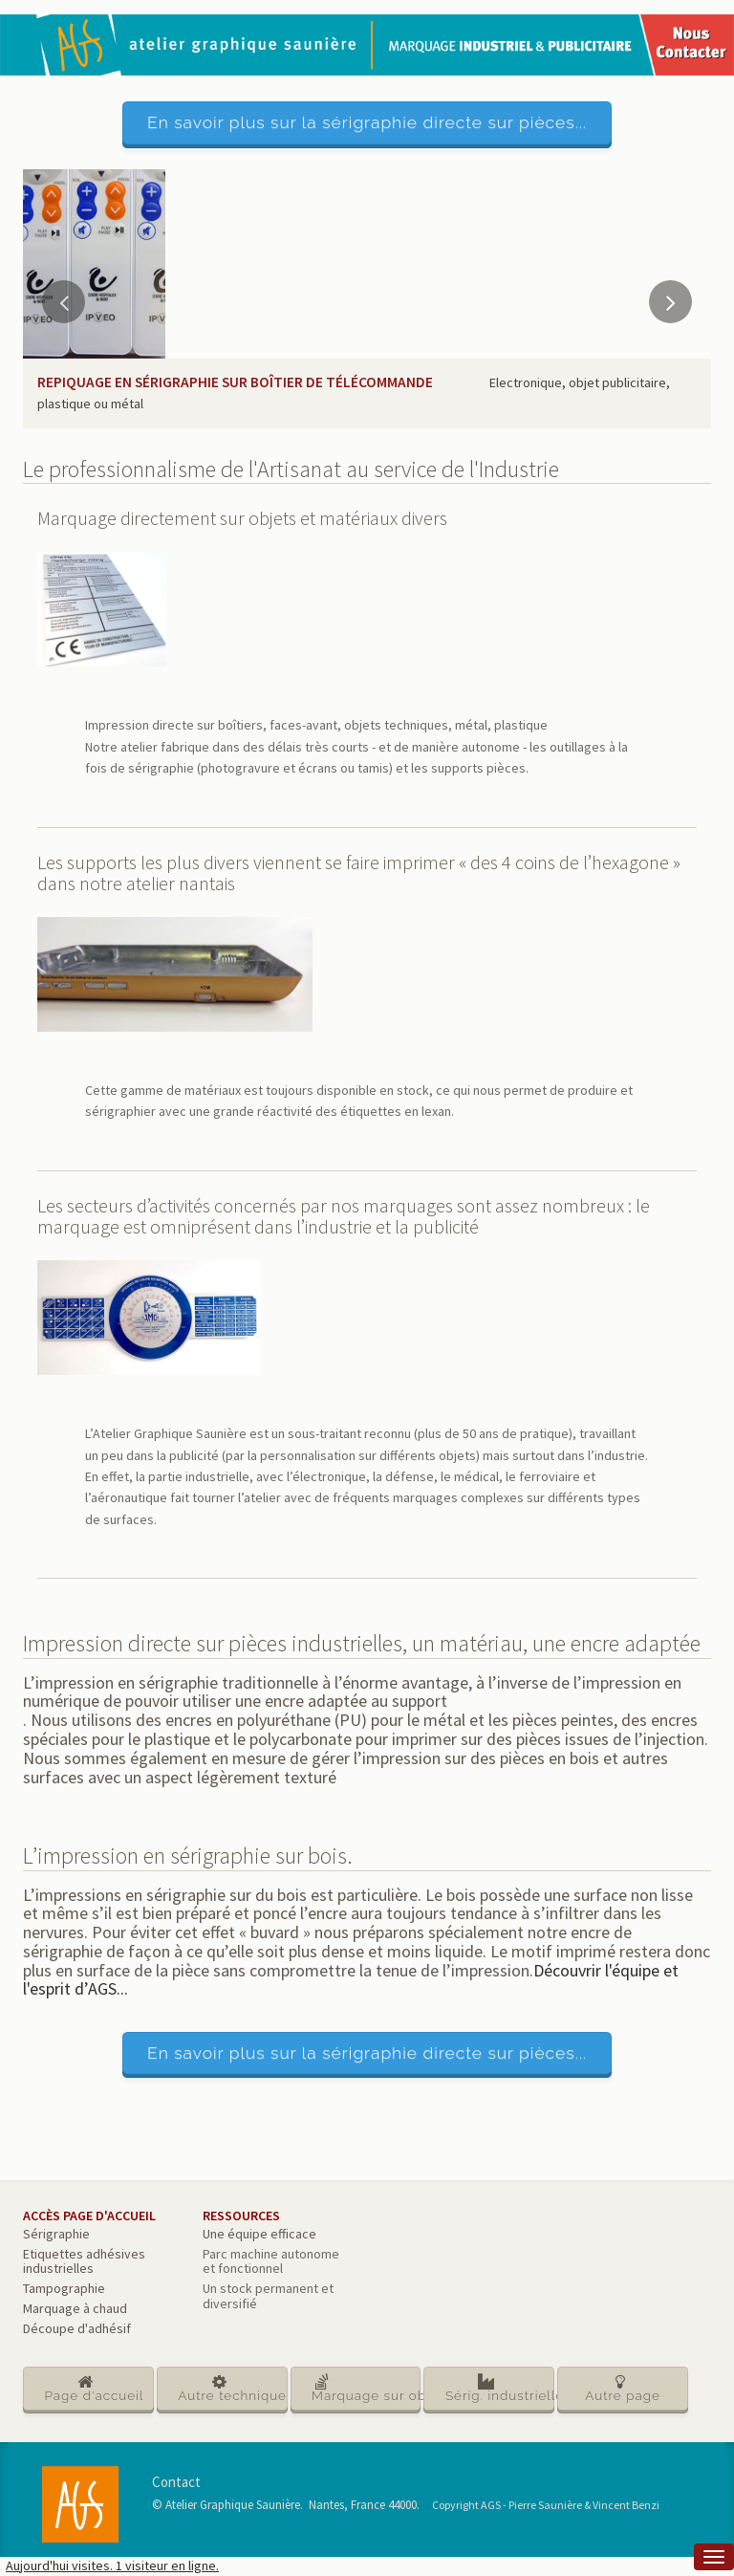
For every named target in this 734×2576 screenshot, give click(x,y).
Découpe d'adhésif (77, 2328)
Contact (176, 2482)
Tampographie (64, 2288)
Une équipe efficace (259, 2233)
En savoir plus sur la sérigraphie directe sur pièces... (367, 122)
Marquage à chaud (75, 2308)
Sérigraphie (56, 2233)
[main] (367, 1363)
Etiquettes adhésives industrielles (84, 2261)
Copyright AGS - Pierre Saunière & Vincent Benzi (545, 2505)
